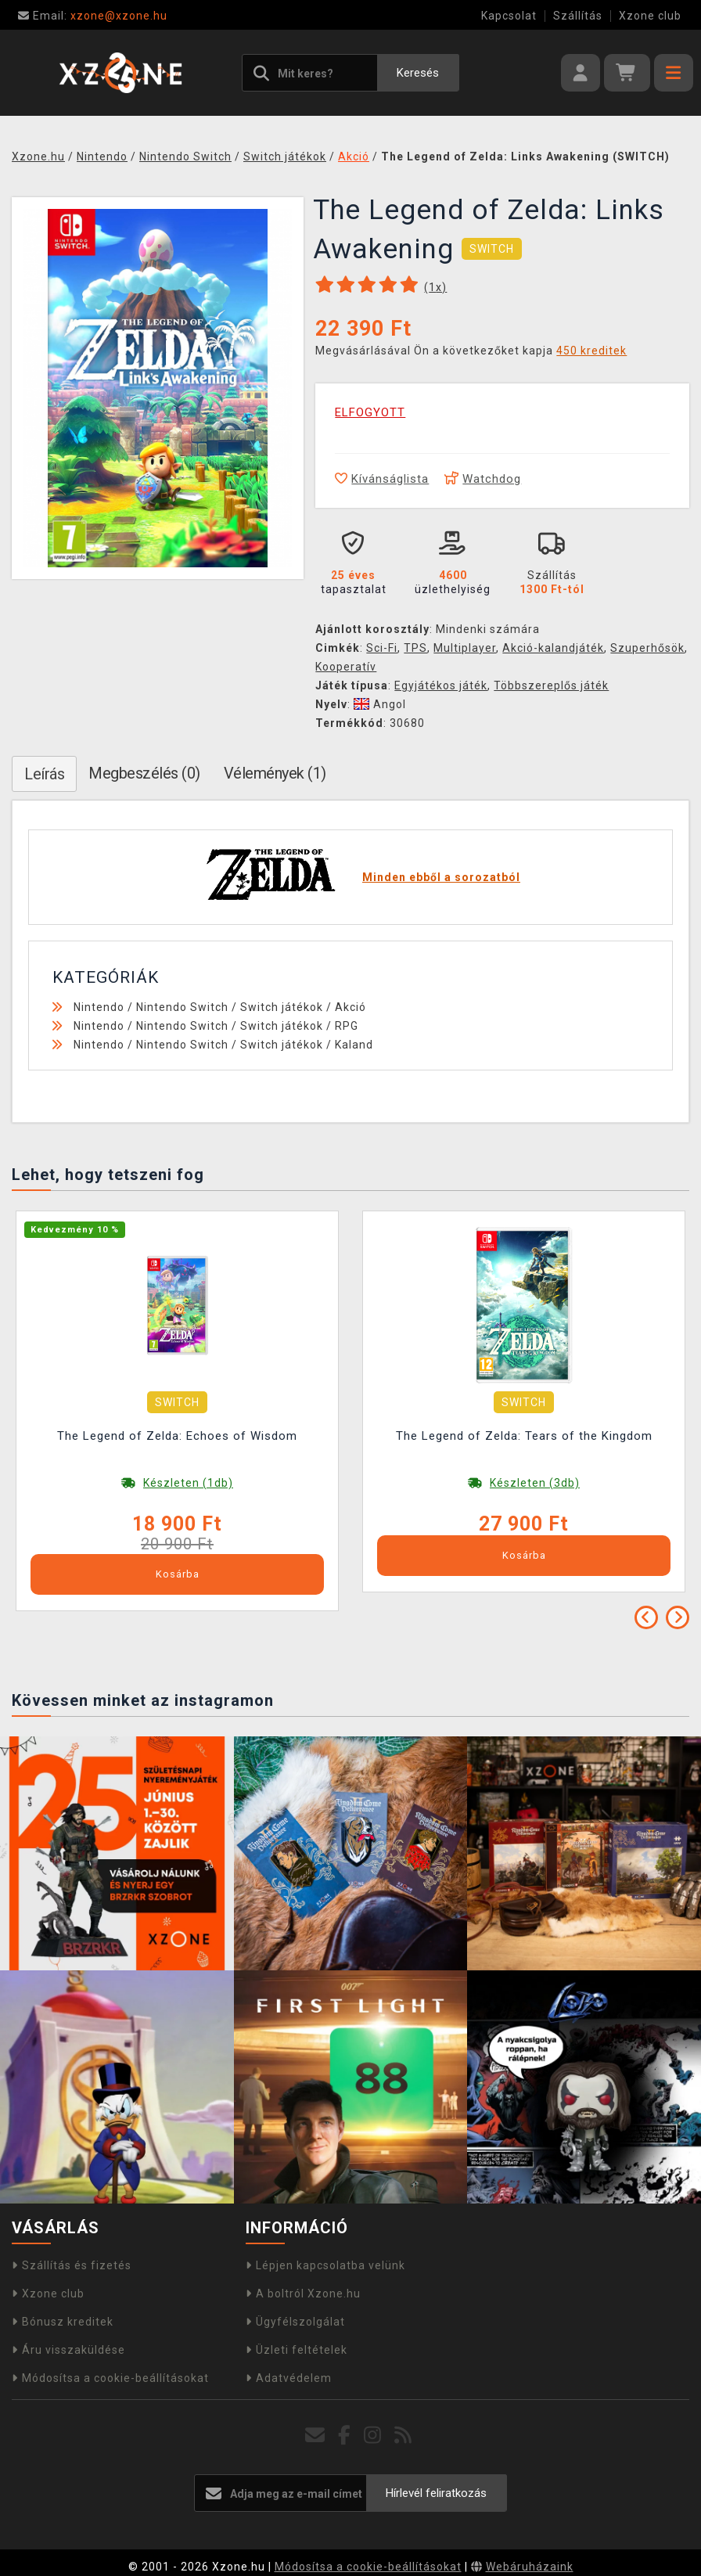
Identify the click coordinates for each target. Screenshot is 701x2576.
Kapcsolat (509, 15)
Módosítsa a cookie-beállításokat (110, 2378)
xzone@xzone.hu (92, 15)
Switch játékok (281, 1007)
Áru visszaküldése (68, 2350)
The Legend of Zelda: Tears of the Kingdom (524, 1436)
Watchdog (482, 479)
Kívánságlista (382, 479)
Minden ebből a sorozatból (441, 877)
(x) (435, 287)
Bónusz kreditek (62, 2321)
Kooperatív (345, 666)
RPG (346, 1026)
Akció (350, 1007)
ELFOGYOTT (370, 412)
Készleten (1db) (188, 1483)
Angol (380, 704)
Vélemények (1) (275, 773)
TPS (415, 648)
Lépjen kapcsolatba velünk (325, 2265)
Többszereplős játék (551, 685)
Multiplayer (464, 648)
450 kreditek (591, 350)
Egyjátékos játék (440, 685)
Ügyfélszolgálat (295, 2321)
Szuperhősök (647, 648)
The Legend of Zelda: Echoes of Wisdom (177, 1436)
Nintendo (99, 1007)
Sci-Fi (381, 648)
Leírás (44, 774)
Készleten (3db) (535, 1483)
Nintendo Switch (182, 1007)
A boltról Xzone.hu (303, 2293)
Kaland (354, 1044)
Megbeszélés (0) (144, 773)
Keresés (418, 73)
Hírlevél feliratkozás (436, 2493)
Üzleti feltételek (296, 2350)
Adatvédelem (289, 2378)
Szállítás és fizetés (71, 2265)
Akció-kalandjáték (553, 648)
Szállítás (577, 15)
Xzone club (650, 15)
